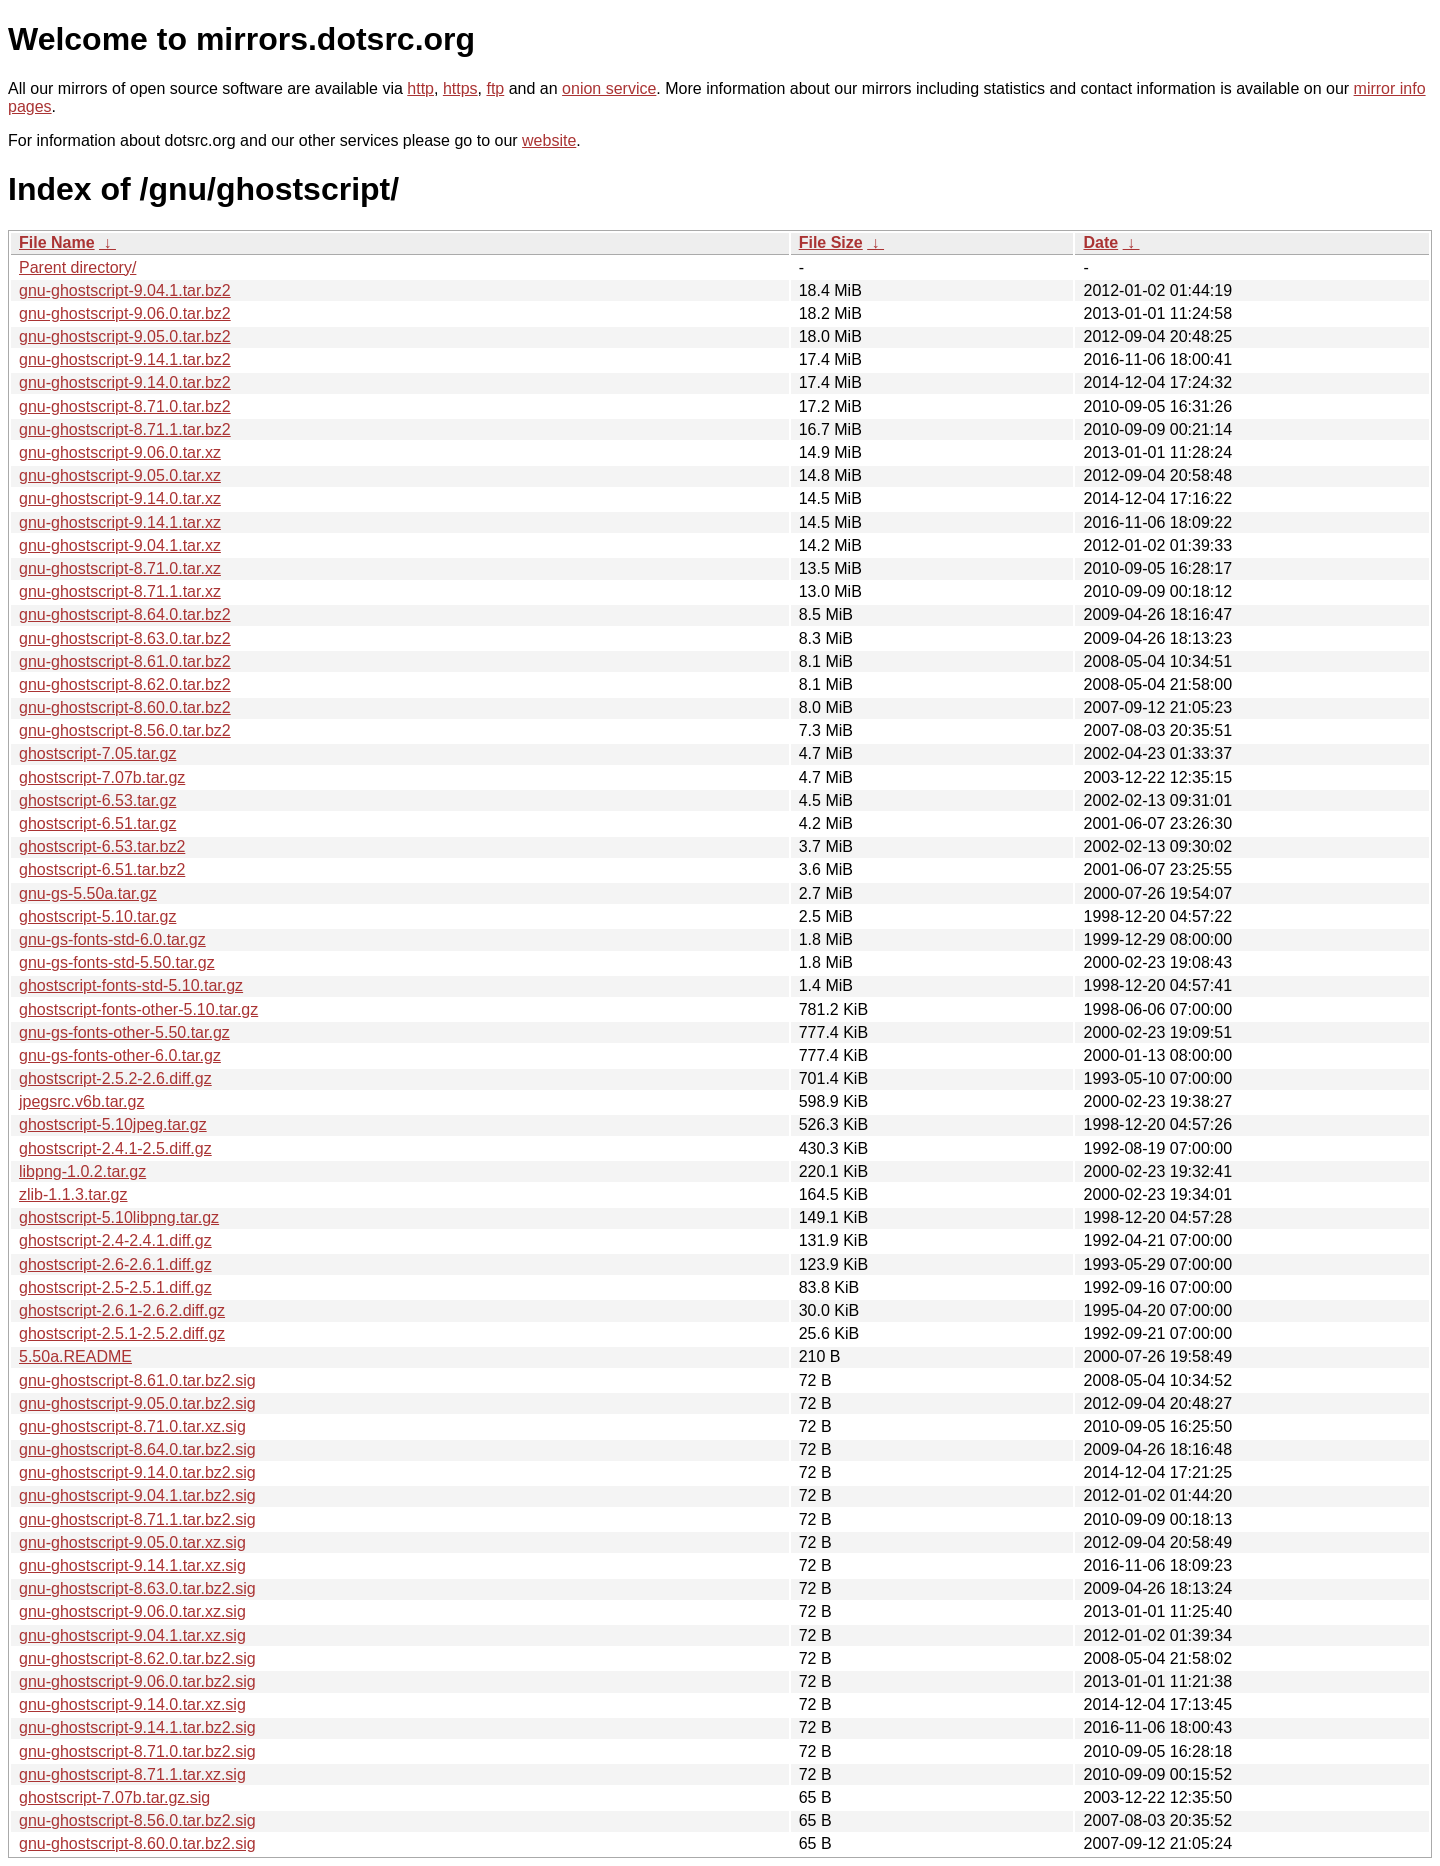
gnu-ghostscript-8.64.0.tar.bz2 (125, 614)
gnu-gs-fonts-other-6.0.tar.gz (120, 1055)
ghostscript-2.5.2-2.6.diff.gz (115, 1078)
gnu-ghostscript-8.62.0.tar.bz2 (125, 684)
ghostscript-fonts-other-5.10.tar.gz (138, 1009)
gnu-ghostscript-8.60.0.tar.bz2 (125, 707)
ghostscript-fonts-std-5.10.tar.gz (131, 985)
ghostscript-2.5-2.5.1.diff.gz (115, 1287)
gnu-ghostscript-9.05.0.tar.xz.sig (132, 1542)
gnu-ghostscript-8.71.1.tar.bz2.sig (137, 1519)
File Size (831, 242)
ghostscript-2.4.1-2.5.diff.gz (115, 1148)
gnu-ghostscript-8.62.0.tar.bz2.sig (137, 1658)
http (420, 88)
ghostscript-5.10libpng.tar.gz (119, 1217)
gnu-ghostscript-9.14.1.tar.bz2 (125, 359)
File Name (57, 242)
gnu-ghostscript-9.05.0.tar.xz (120, 475)
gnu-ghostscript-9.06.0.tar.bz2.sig (137, 1681)
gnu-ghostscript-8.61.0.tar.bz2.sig (137, 1380)
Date (1100, 242)
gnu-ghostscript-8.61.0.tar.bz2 (125, 661)
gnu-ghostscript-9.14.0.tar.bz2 (125, 382)
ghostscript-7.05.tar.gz (97, 753)
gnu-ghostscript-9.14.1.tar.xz (120, 522)
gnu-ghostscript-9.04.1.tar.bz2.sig (137, 1495)
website (549, 140)
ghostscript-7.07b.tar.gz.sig (114, 1797)
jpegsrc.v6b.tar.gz (81, 1101)
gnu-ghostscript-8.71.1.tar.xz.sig (132, 1774)
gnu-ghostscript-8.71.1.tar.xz (120, 591)
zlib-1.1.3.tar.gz (73, 1194)
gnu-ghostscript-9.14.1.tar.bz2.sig (137, 1727)
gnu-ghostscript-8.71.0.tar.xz (120, 568)
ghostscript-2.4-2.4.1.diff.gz (115, 1240)
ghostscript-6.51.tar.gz (97, 823)
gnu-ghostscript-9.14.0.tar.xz (120, 498)
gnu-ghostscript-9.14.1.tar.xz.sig (132, 1565)
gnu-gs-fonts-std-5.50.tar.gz (117, 962)
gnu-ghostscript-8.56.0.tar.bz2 (125, 730)
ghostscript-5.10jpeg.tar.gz (113, 1124)
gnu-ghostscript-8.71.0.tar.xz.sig (132, 1426)
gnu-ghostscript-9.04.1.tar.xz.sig (132, 1635)
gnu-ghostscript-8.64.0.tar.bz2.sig (137, 1449)
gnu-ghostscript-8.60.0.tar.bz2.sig (137, 1843)
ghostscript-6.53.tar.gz (97, 800)
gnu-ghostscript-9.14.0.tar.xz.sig (132, 1704)
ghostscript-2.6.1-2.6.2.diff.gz (122, 1310)
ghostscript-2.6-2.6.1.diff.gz (115, 1264)
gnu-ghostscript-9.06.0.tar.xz (120, 452)
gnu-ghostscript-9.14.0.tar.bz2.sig (137, 1472)
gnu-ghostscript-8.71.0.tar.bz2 (125, 406)
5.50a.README (75, 1356)
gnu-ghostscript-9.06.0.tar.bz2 (125, 313)
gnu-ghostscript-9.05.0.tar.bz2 (125, 336)
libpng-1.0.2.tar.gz (82, 1171)
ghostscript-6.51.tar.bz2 (102, 869)
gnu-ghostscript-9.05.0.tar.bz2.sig (137, 1403)
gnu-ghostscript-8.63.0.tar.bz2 (125, 638)
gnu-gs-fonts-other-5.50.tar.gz (124, 1032)
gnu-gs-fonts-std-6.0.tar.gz (112, 939)
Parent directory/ (77, 267)
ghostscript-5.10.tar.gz (97, 916)
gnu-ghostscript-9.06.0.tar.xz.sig (132, 1611)
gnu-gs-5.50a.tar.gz (88, 893)
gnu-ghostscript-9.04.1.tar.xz (120, 545)
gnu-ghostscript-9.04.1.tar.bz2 (125, 290)
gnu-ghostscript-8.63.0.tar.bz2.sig (137, 1588)
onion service (609, 88)
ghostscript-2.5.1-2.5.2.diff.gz (122, 1333)
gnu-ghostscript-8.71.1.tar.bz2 (125, 429)
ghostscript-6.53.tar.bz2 (102, 846)
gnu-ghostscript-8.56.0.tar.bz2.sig (137, 1820)
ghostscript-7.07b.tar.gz (102, 777)
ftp (495, 88)
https (460, 88)
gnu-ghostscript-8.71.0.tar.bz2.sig (137, 1751)
